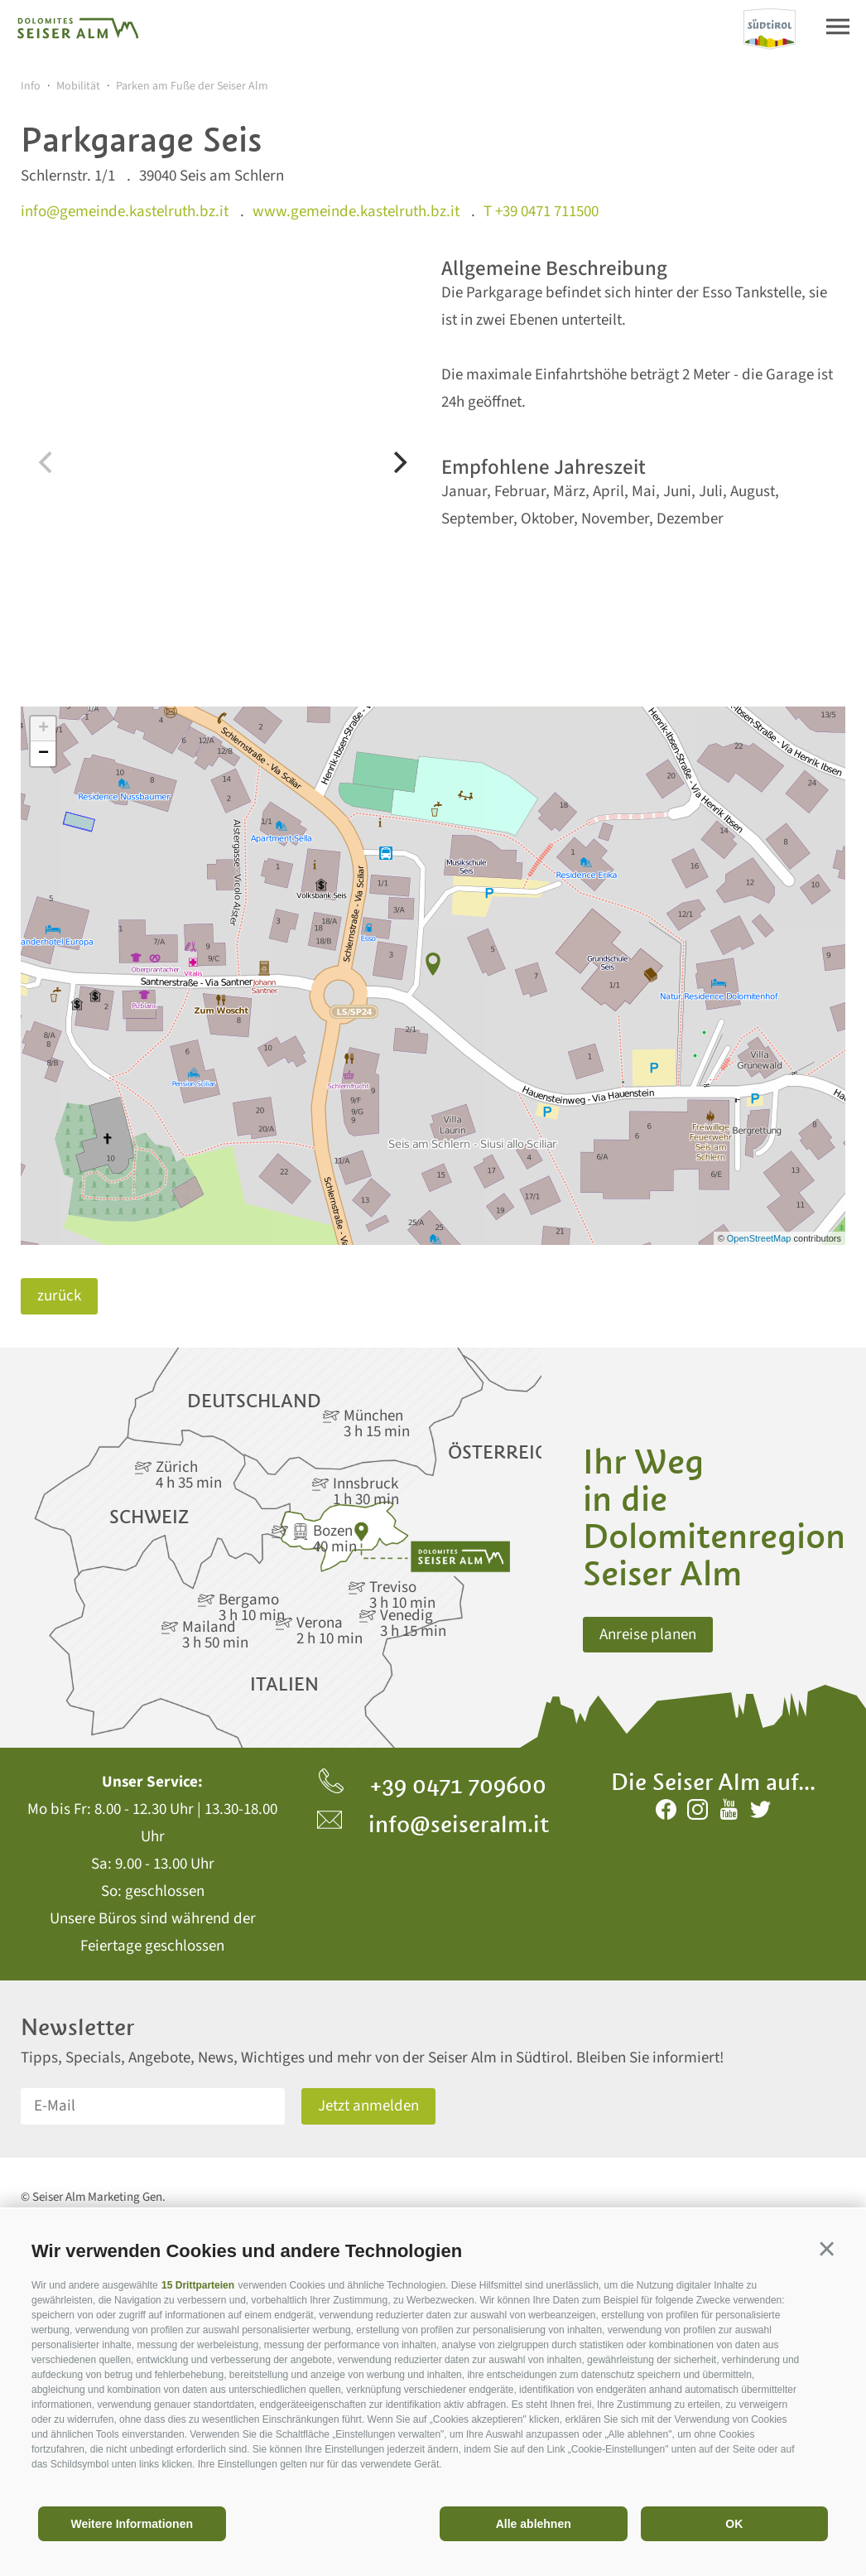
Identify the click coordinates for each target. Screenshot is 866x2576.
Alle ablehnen (533, 2523)
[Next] (398, 462)
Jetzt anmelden (368, 2106)
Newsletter (78, 2027)
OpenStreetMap (760, 1238)
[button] (827, 2248)
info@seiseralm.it (433, 1824)
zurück (59, 1296)
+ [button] (43, 728)
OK (734, 2523)
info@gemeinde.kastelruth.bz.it (125, 211)
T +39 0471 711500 (541, 211)
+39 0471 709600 (432, 1785)
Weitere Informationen (131, 2523)
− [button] (43, 753)
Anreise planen (647, 1634)
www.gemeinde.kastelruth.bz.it (356, 211)
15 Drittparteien (197, 2285)
